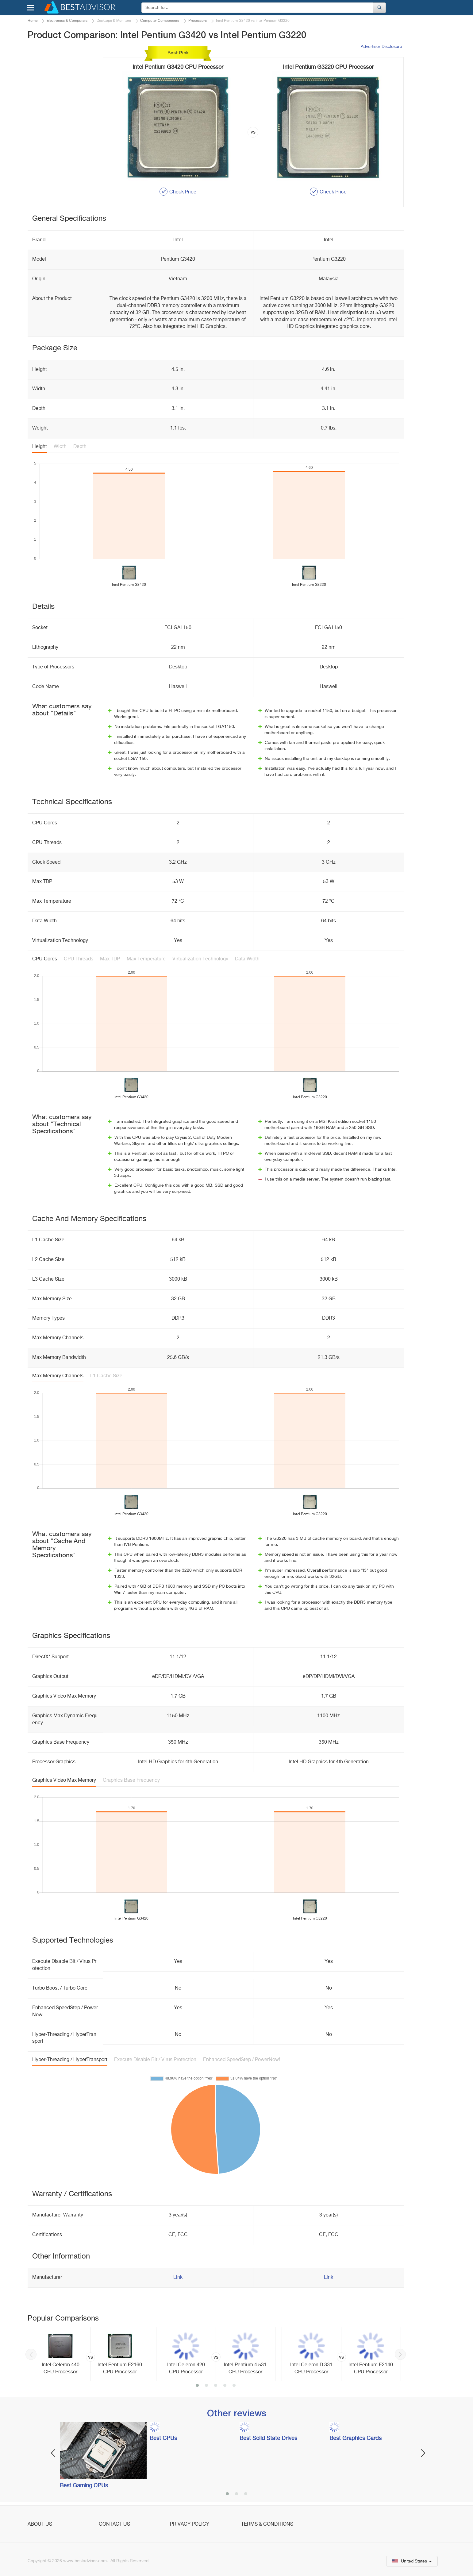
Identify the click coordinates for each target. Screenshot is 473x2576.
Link (178, 2277)
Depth (80, 446)
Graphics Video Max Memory (64, 1780)
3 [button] (216, 2386)
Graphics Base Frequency (131, 1780)
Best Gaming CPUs (84, 2485)
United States (412, 2561)
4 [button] (225, 2386)
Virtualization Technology (200, 959)
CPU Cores (44, 959)
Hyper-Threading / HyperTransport (69, 2059)
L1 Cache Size (106, 1376)
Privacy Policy (189, 2524)
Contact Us (114, 2524)
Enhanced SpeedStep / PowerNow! (241, 2059)
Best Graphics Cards (355, 2438)
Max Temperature (146, 959)
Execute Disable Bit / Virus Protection (155, 2059)
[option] (90, 2354)
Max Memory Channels (57, 1376)
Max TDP (110, 959)
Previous (31, 2354)
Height (39, 446)
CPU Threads (78, 959)
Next (400, 2354)
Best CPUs (163, 2438)
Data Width (247, 959)
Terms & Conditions (267, 2524)
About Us (40, 2524)
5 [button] (234, 2386)
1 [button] (197, 2386)
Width (60, 446)
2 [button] (206, 2386)
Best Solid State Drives (268, 2438)
